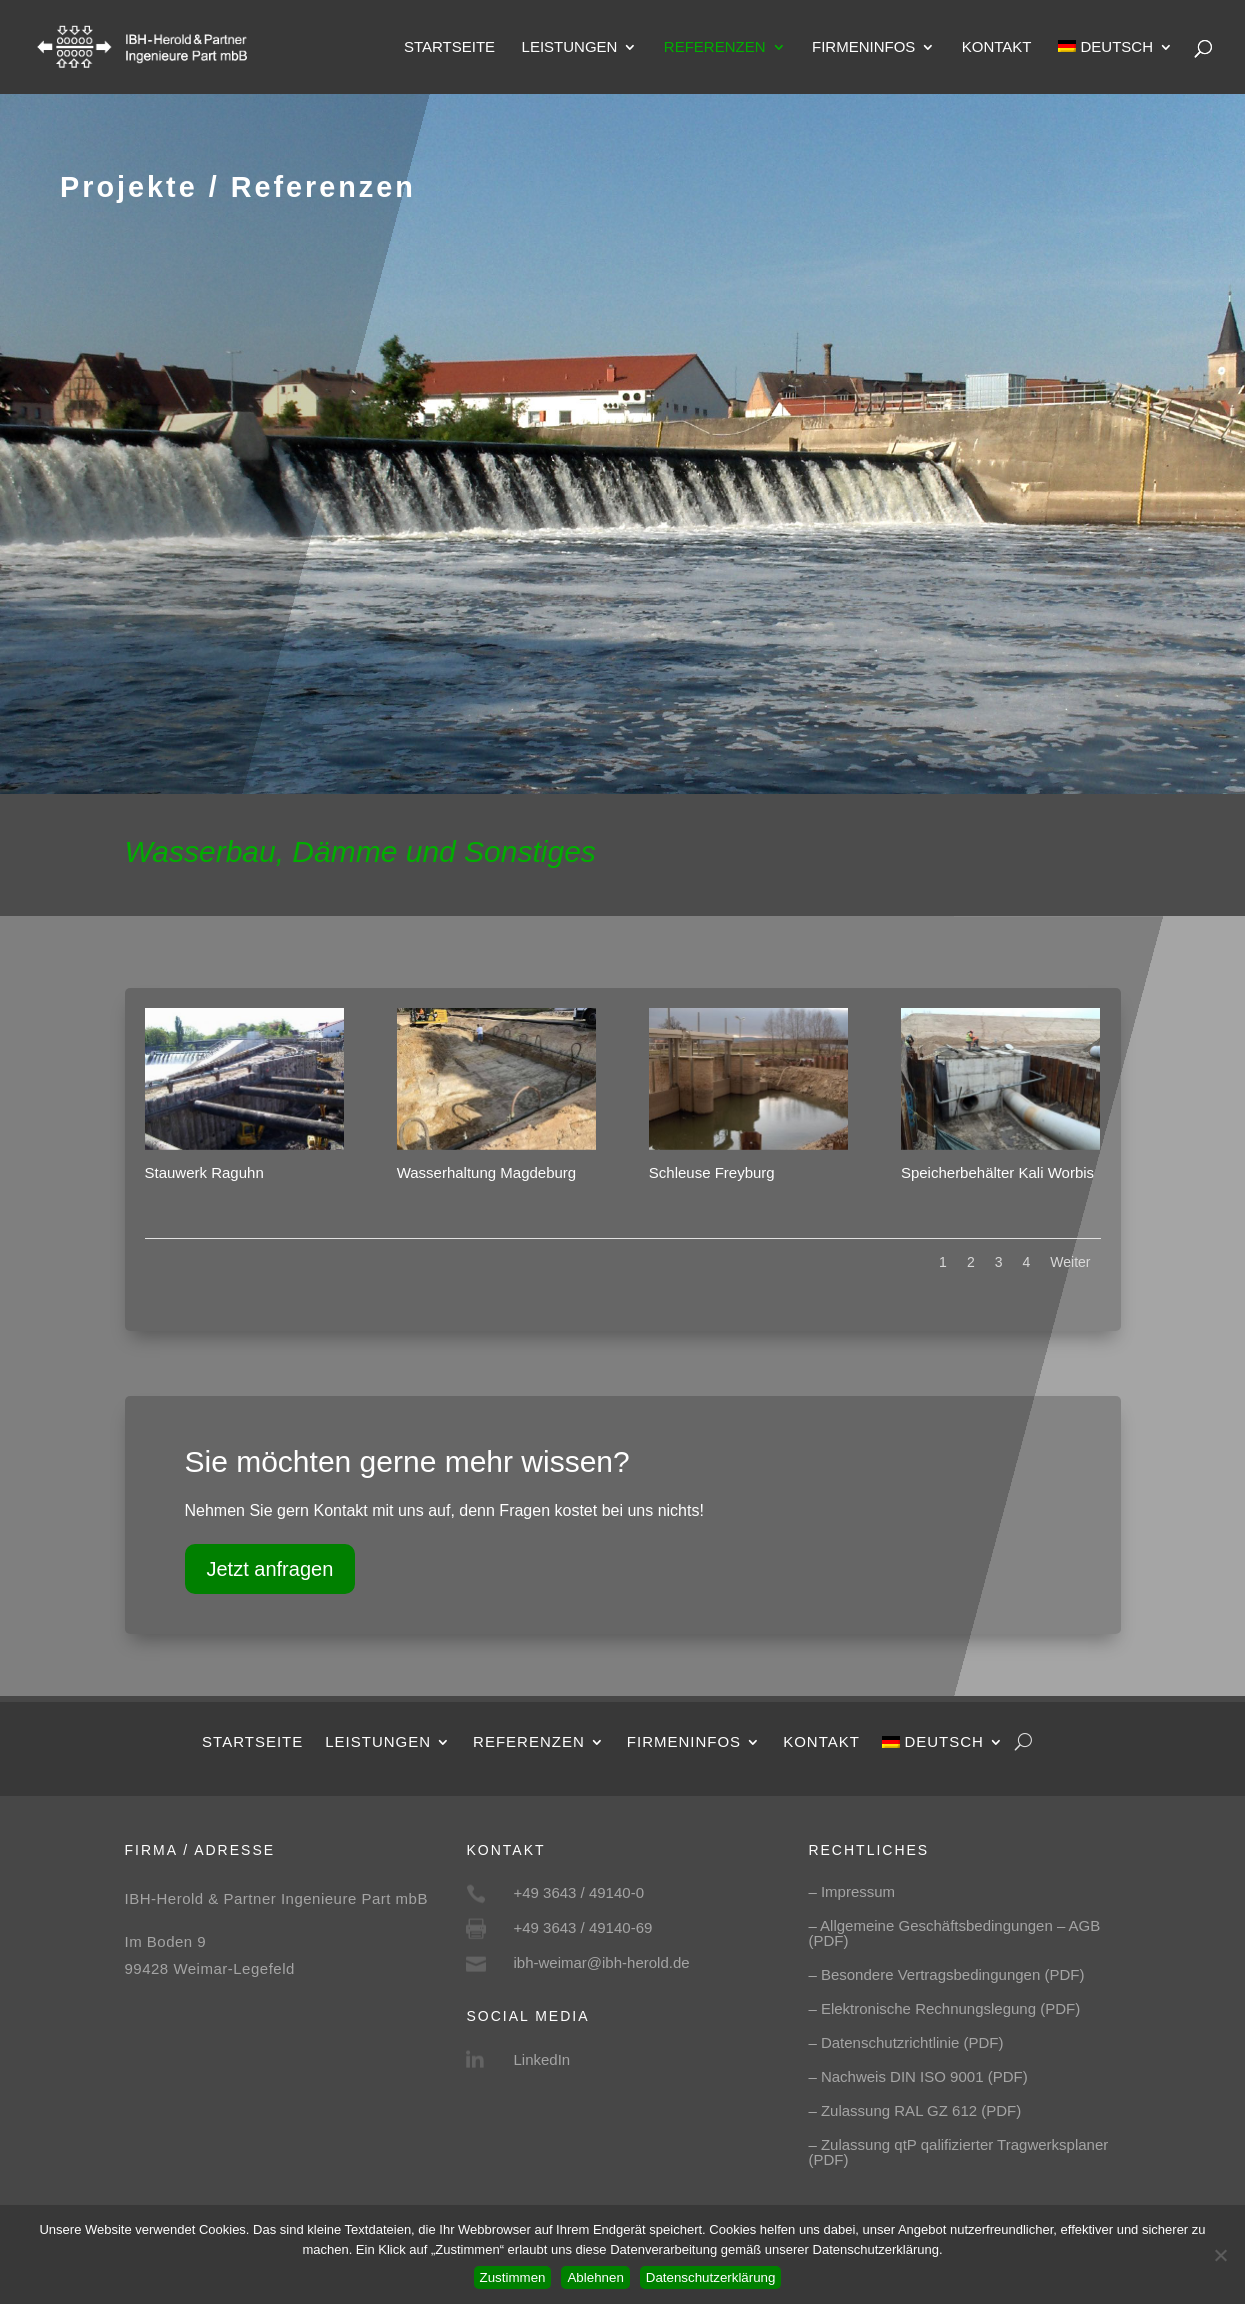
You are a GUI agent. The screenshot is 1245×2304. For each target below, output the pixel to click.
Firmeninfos (863, 47)
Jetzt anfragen (270, 1569)
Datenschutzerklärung (711, 2277)
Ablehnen (595, 2277)
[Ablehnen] (1220, 2255)
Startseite (449, 47)
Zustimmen (513, 2277)
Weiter (1070, 1262)
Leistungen (570, 47)
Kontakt (997, 47)
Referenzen (715, 47)
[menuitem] (1115, 67)
